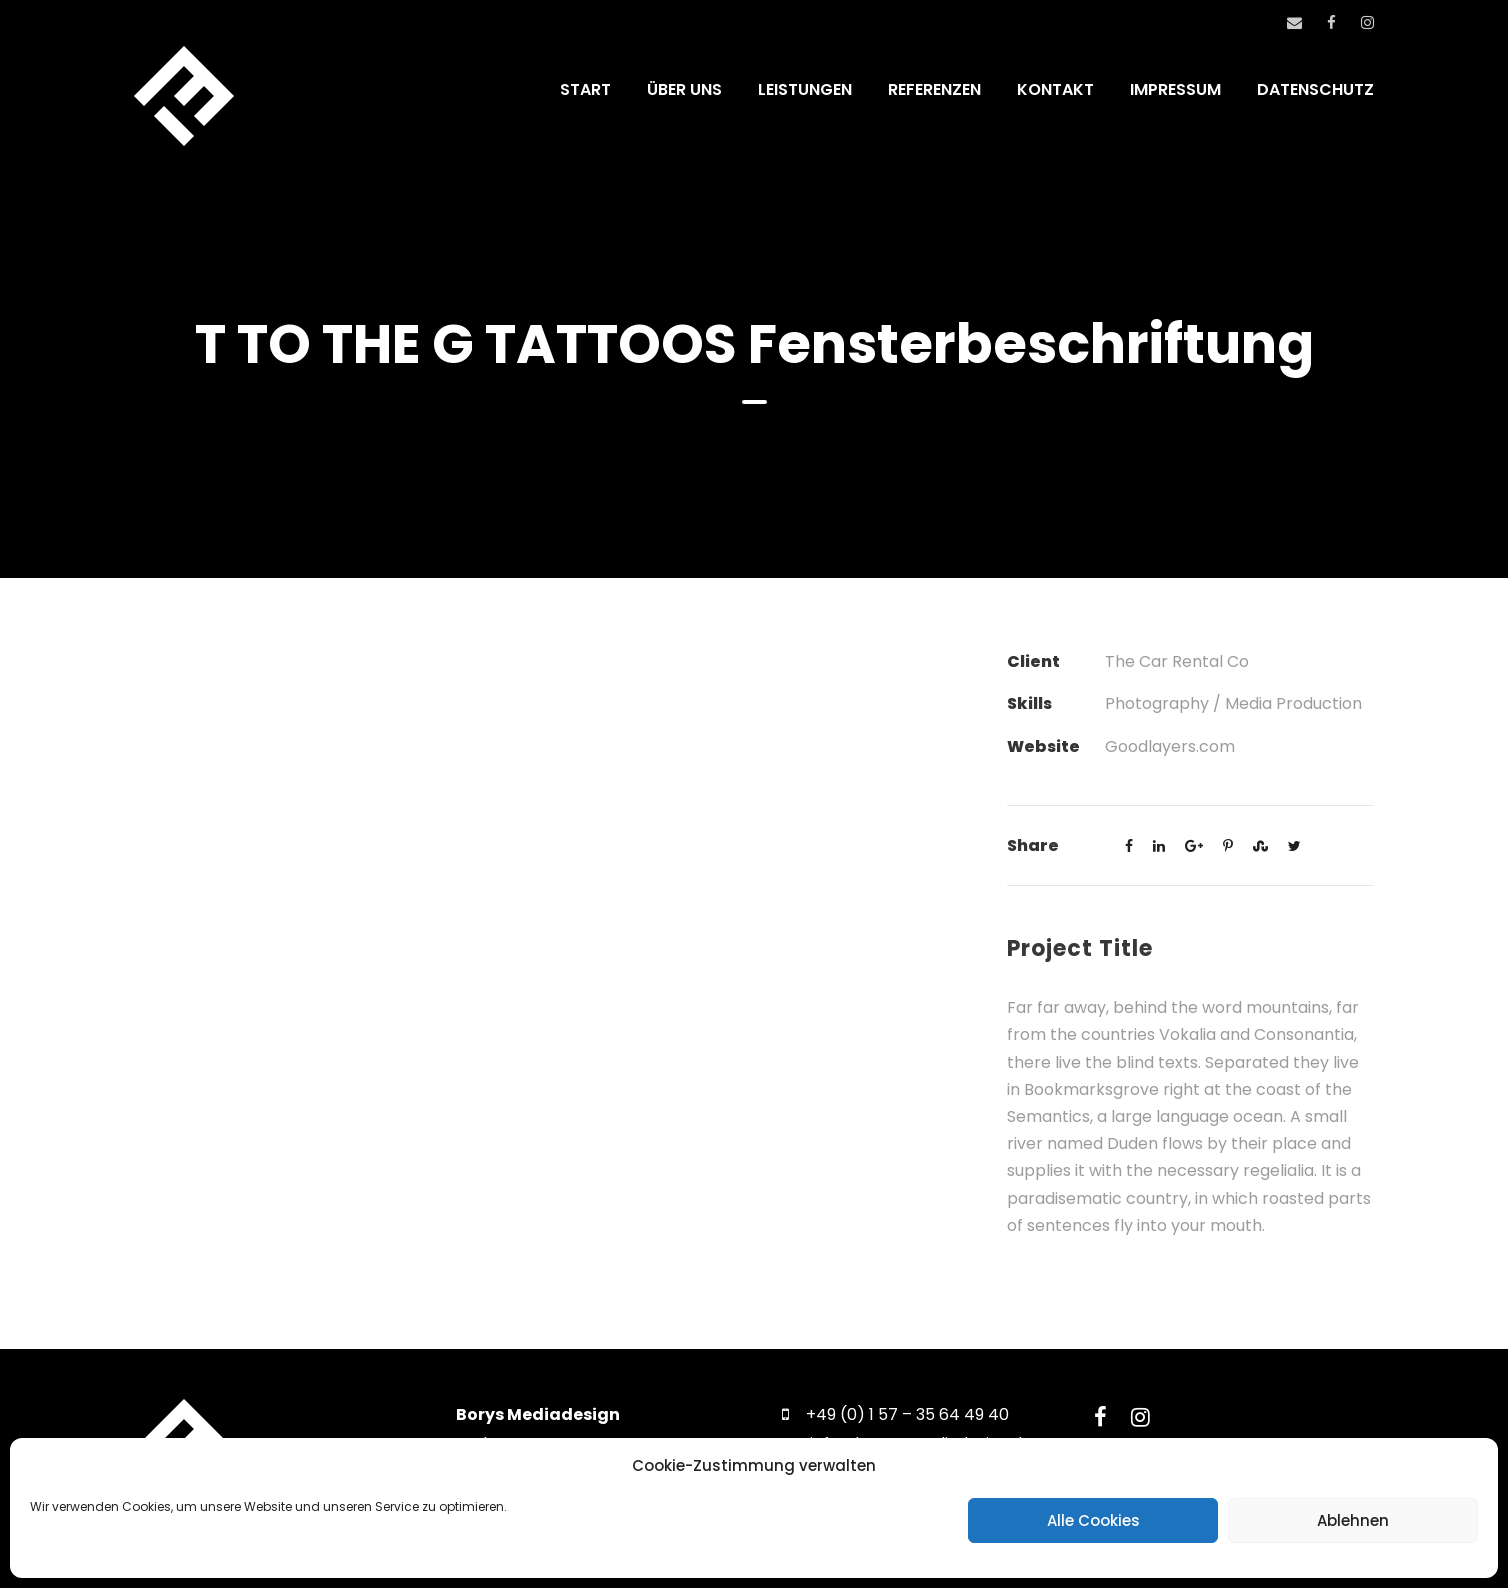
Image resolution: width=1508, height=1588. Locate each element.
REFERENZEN (934, 89)
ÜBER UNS (684, 89)
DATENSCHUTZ (1315, 89)
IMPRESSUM (1175, 89)
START (585, 89)
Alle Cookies (1093, 1520)
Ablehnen (1353, 1520)
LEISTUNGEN (805, 89)
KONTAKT (1055, 89)
